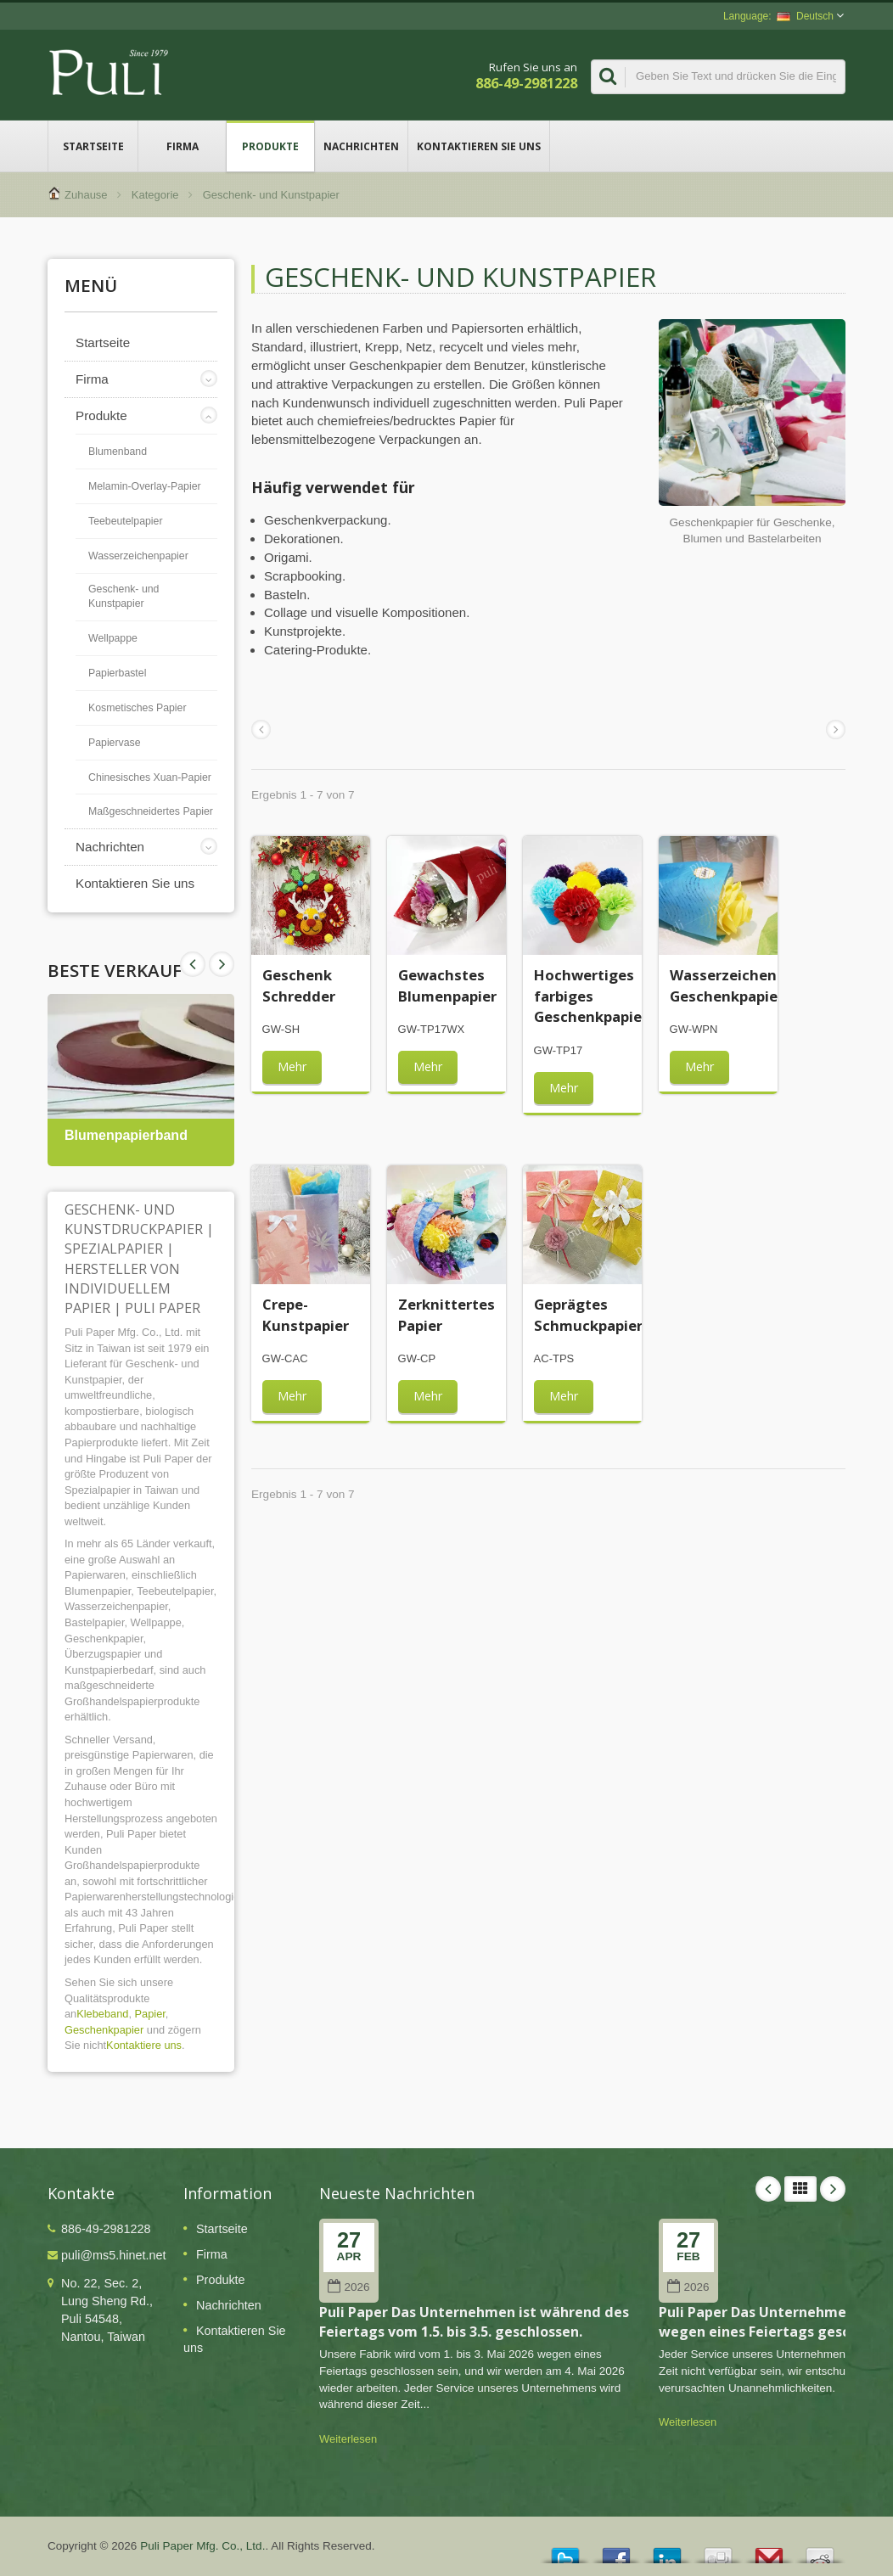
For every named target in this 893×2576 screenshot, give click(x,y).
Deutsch (805, 16)
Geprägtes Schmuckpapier (588, 1314)
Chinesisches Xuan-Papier (149, 777)
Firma (182, 146)
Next (192, 964)
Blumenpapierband (126, 1135)
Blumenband (117, 451)
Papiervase (114, 743)
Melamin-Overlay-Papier (144, 486)
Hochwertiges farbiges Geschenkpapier (591, 995)
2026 (348, 2287)
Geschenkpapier (104, 2029)
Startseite (93, 146)
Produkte (270, 146)
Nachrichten (361, 146)
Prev (221, 964)
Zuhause (86, 194)
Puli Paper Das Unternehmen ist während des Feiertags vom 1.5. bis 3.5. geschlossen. (474, 2322)
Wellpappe (113, 638)
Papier (150, 2013)
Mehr (292, 1066)
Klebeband (102, 2013)
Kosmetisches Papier (137, 708)
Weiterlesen (348, 2439)
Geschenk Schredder (298, 985)
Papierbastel (117, 673)
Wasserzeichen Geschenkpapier (726, 985)
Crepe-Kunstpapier (305, 1314)
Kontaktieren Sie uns (478, 146)
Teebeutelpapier (125, 521)
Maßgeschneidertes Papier (150, 811)
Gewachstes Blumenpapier (447, 985)
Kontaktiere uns (144, 2045)
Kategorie (155, 194)
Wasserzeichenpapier (138, 556)
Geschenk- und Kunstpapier (123, 596)
